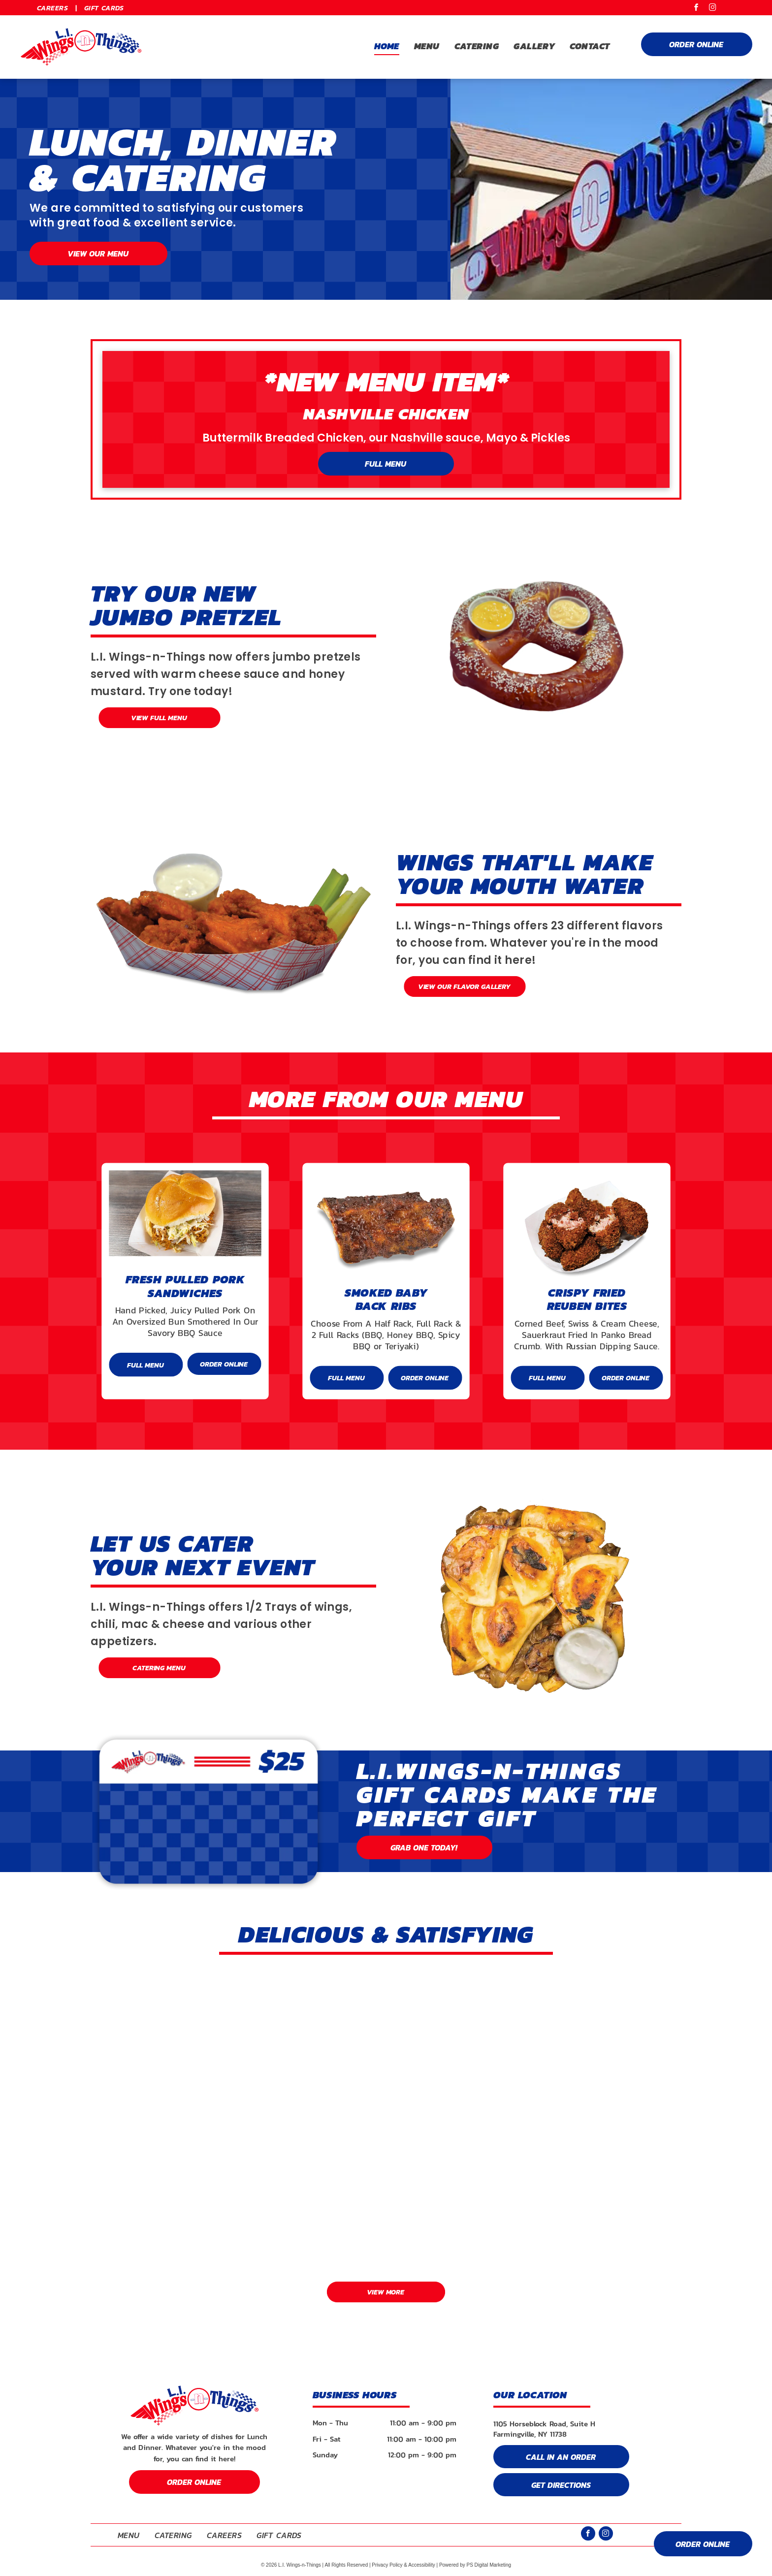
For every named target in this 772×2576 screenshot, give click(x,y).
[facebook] (696, 8)
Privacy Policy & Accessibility (403, 2565)
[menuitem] (53, 8)
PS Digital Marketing (488, 2565)
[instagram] (713, 8)
